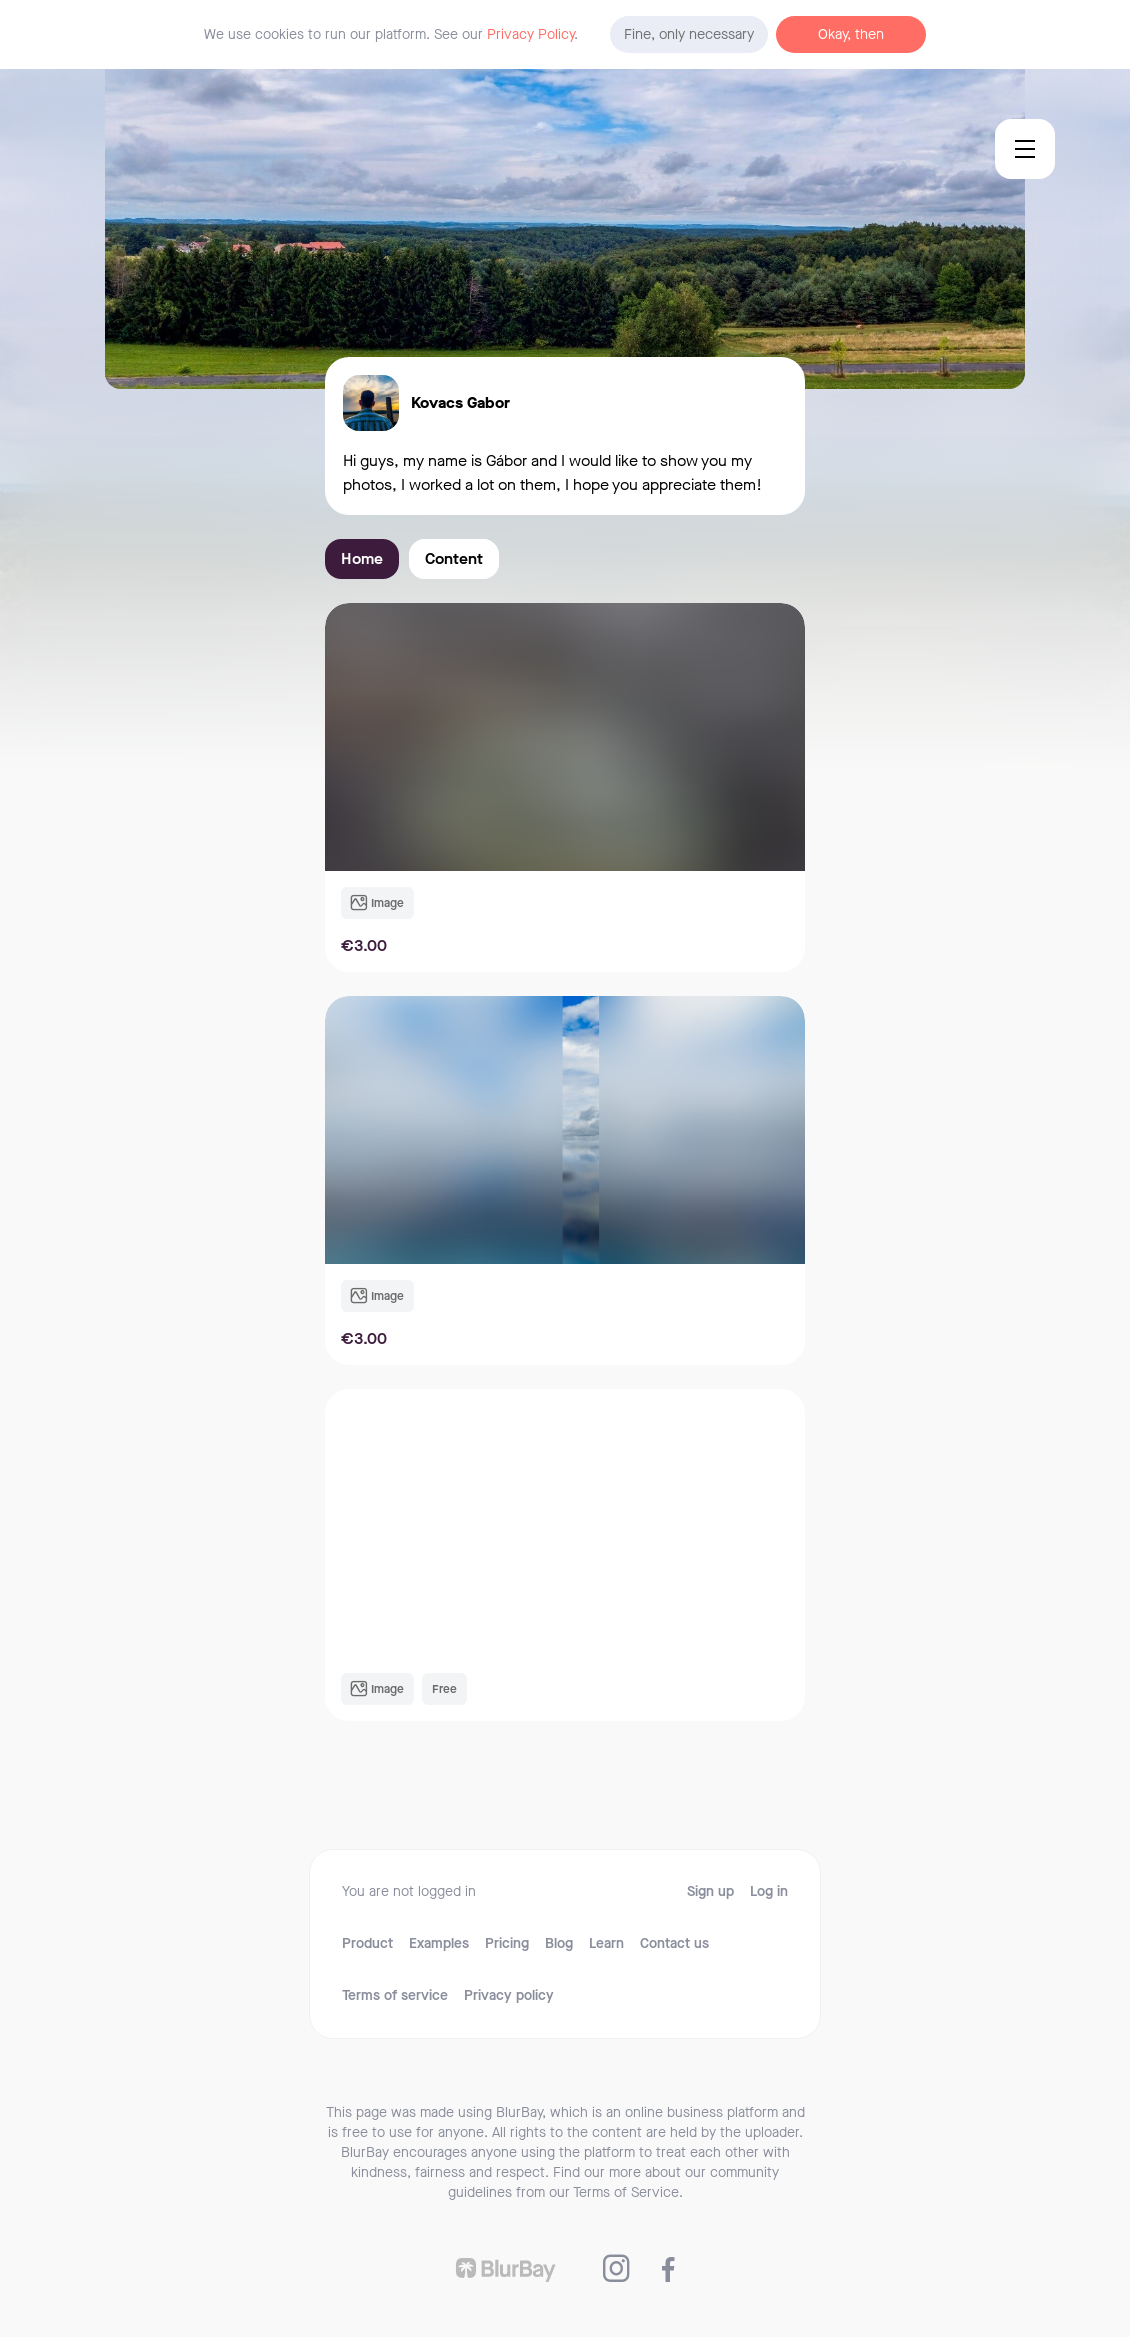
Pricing (507, 1944)
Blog (559, 1944)
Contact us (674, 1944)
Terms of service (395, 1996)
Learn (606, 1944)
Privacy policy (509, 1996)
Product (367, 1944)
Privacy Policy (530, 34)
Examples (439, 1944)
